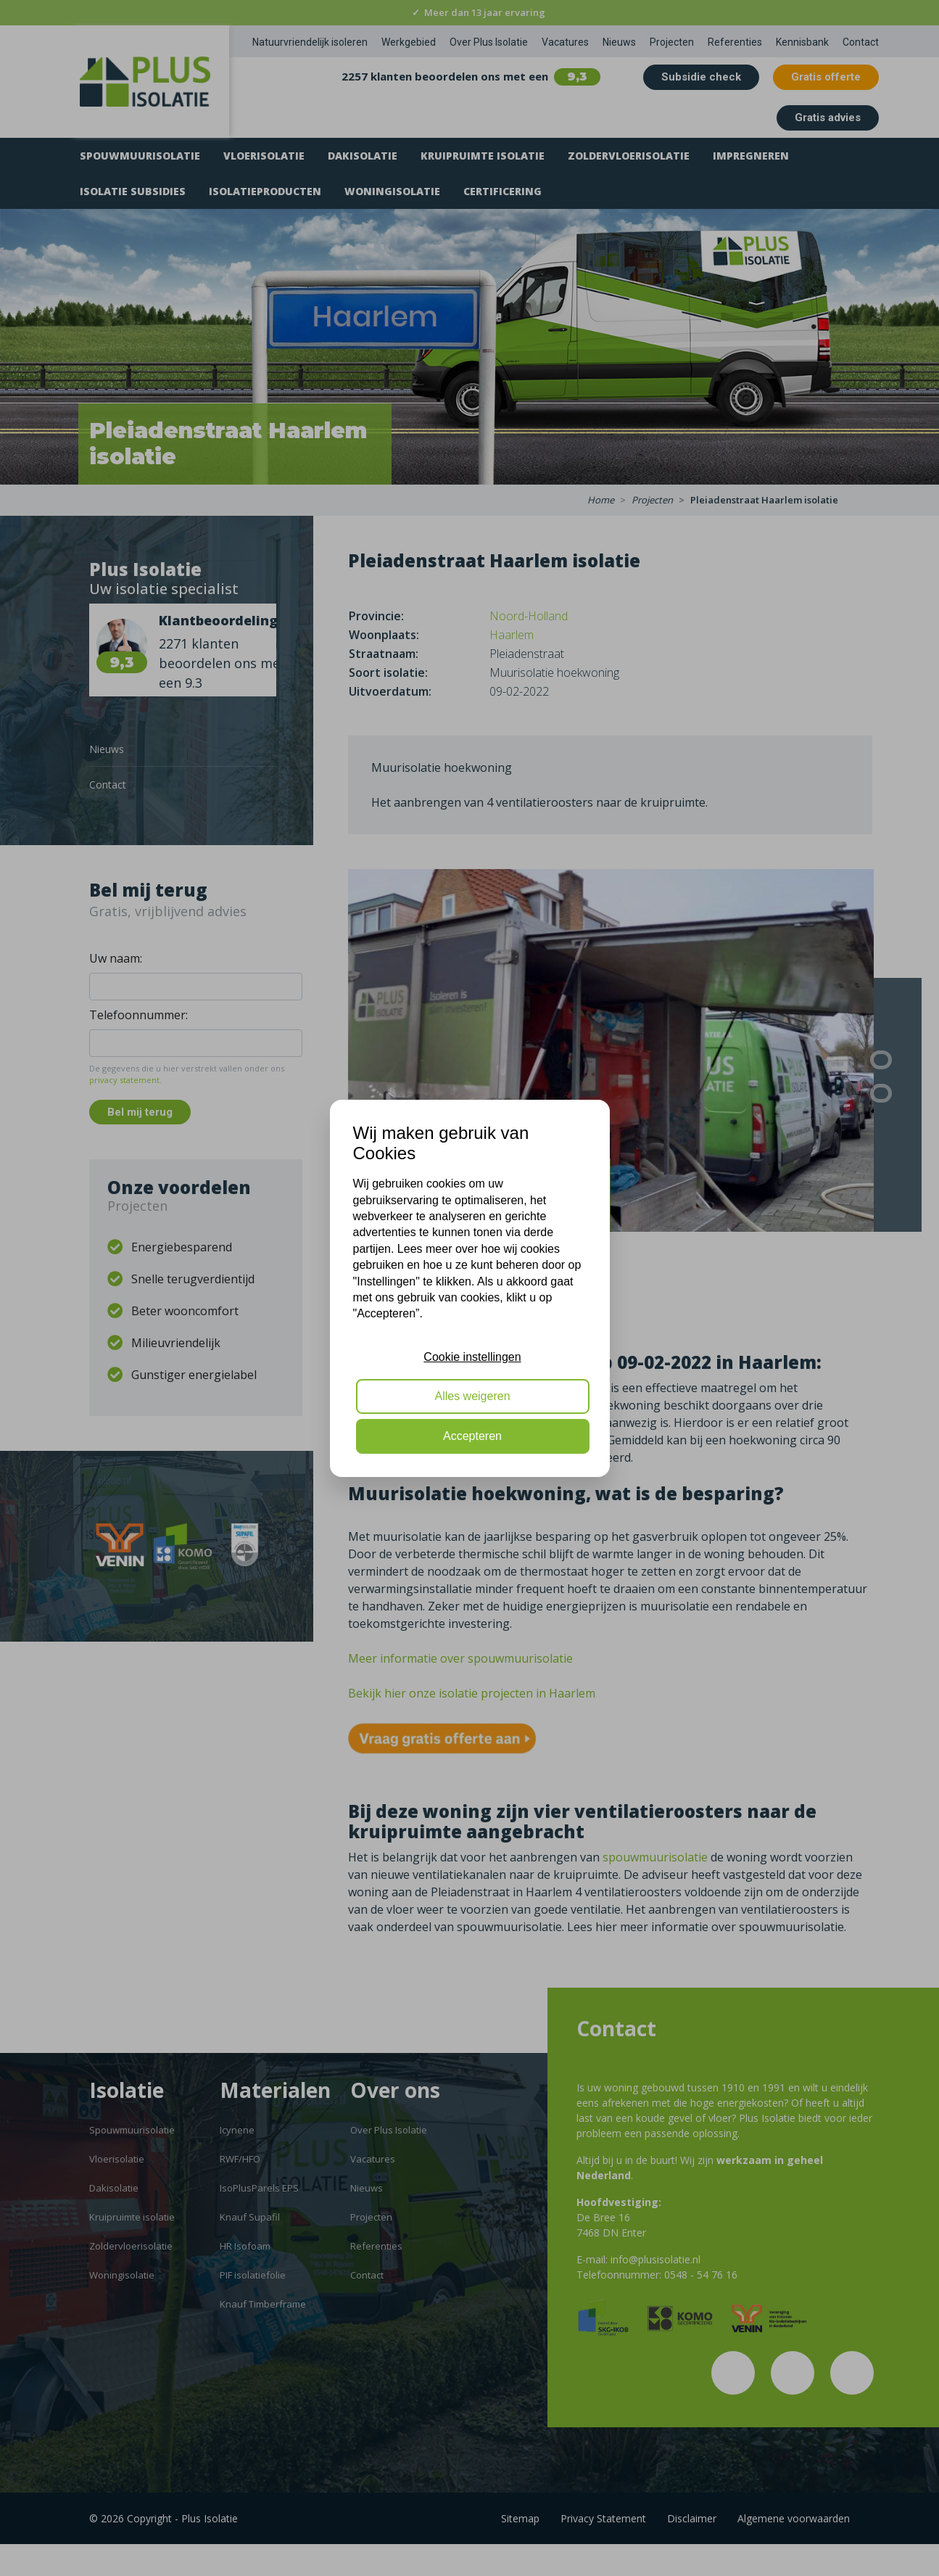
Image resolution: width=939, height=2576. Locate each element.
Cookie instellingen (472, 1357)
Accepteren (472, 1436)
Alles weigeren (472, 1396)
